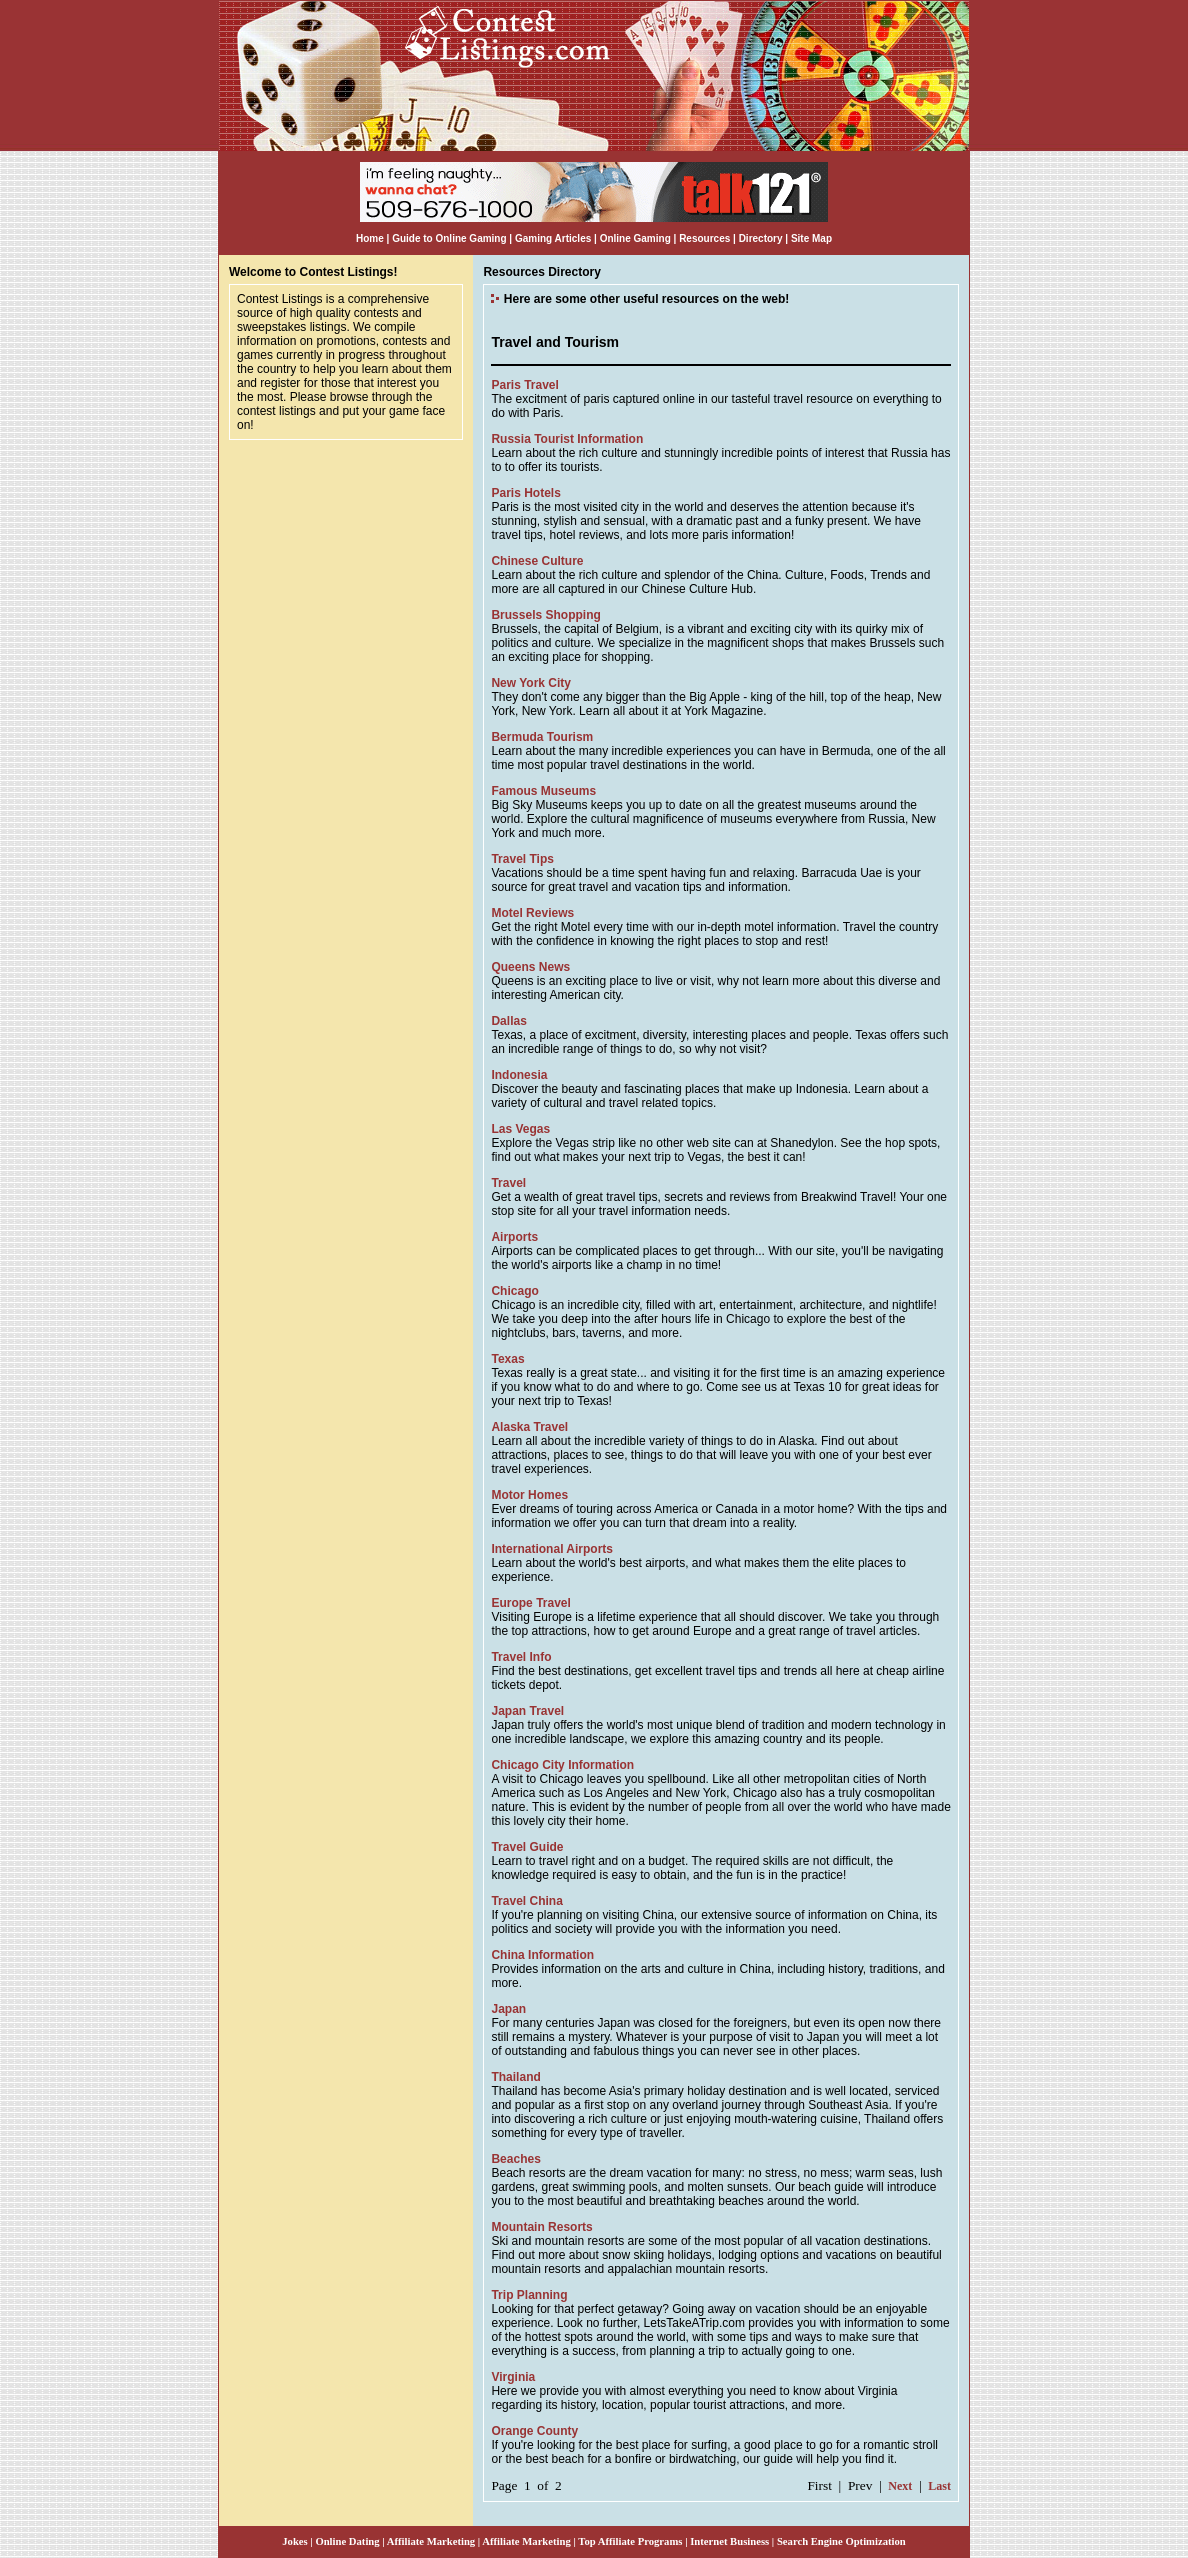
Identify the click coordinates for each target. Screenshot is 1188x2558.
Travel (508, 1183)
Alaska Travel (529, 1427)
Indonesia (519, 1075)
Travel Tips (522, 859)
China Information (542, 1955)
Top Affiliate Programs (630, 2541)
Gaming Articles (554, 238)
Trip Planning (529, 2295)
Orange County (534, 2431)
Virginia (513, 2377)
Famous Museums (543, 791)
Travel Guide (527, 1847)
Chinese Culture (537, 561)
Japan (508, 2009)
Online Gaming (635, 238)
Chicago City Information (562, 1765)
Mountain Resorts (541, 2227)
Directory (761, 238)
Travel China (526, 1901)
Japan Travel (527, 1711)
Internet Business (729, 2541)
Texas (507, 1359)
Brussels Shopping (545, 615)
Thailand (515, 2077)
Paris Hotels (525, 493)
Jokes (294, 2541)
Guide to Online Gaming (449, 238)
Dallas (508, 1021)
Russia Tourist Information (567, 439)
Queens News (530, 967)
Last (939, 2486)
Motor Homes (529, 1495)
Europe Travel (530, 1603)
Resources (704, 238)
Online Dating (347, 2541)
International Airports (552, 1549)
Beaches (515, 2159)
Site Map (811, 238)
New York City (531, 683)
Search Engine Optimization (841, 2541)
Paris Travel (524, 385)
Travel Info (521, 1657)
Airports (514, 1237)
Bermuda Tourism (542, 737)
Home (370, 238)
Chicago (514, 1291)
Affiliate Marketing (431, 2541)
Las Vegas (520, 1129)
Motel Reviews (532, 913)
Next (900, 2486)
